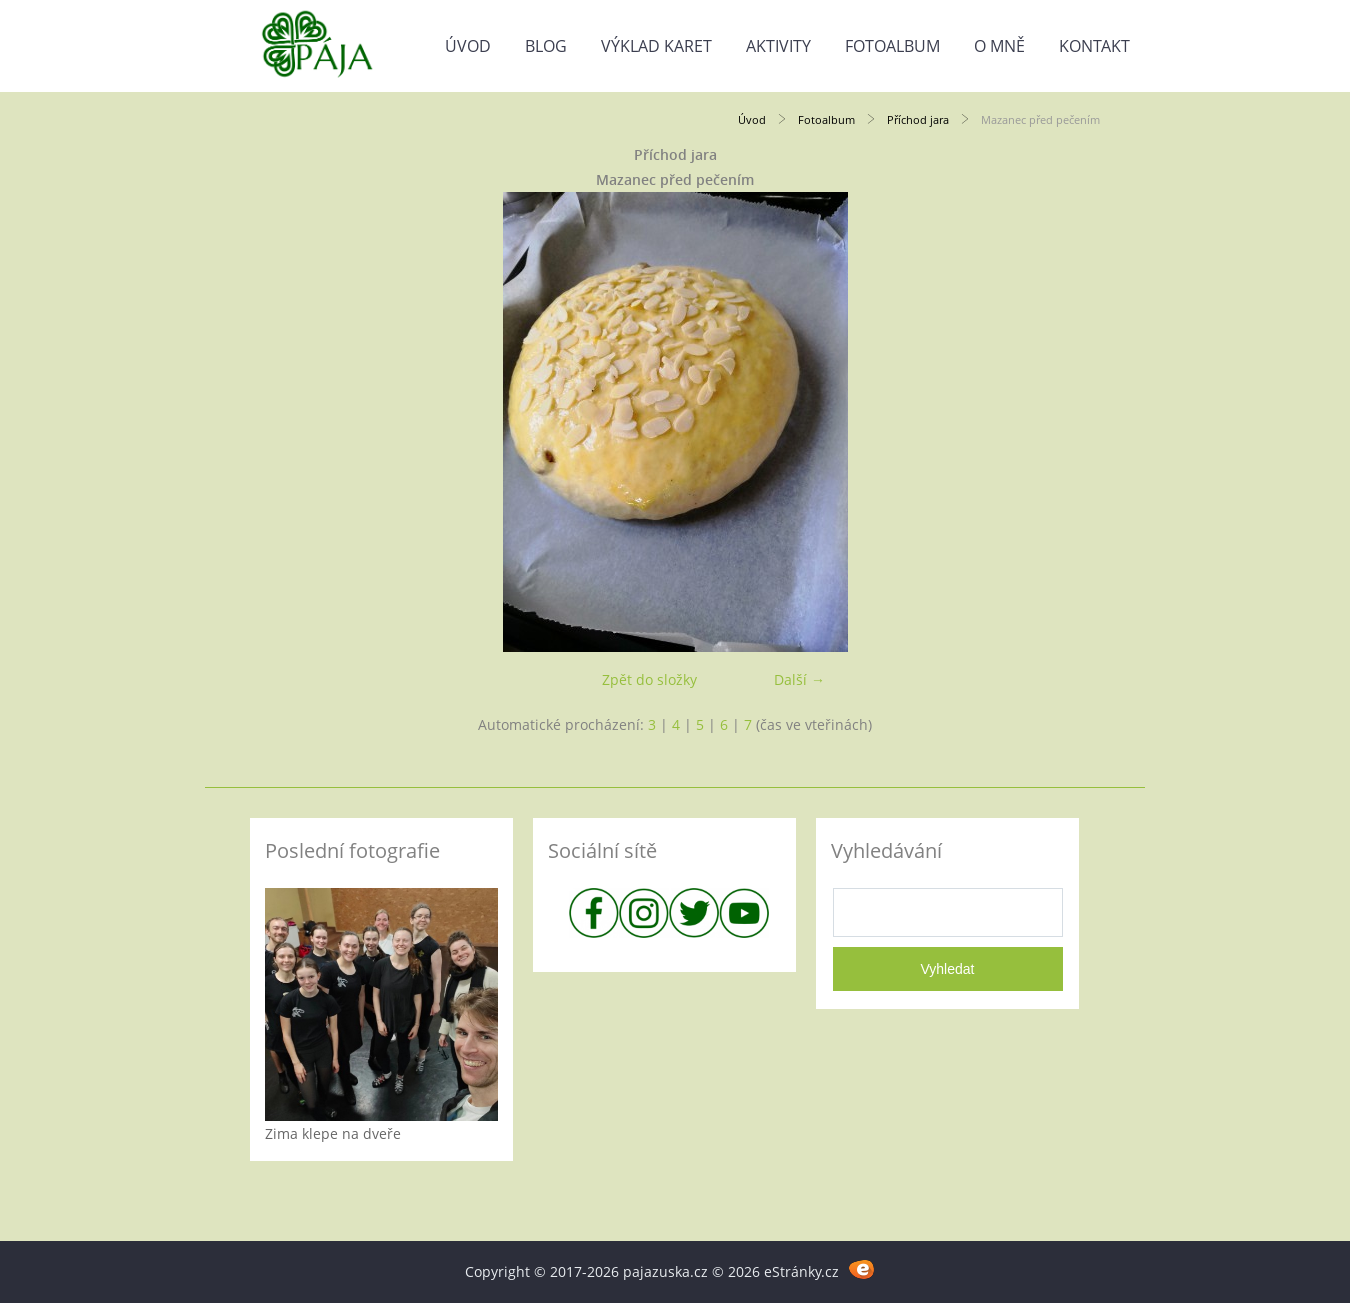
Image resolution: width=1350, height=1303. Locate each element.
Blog (546, 46)
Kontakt (1094, 46)
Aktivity (778, 46)
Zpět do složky (649, 679)
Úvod (468, 46)
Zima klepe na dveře (333, 1133)
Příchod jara (918, 119)
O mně (999, 46)
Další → (799, 679)
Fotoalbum (892, 46)
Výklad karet (656, 46)
